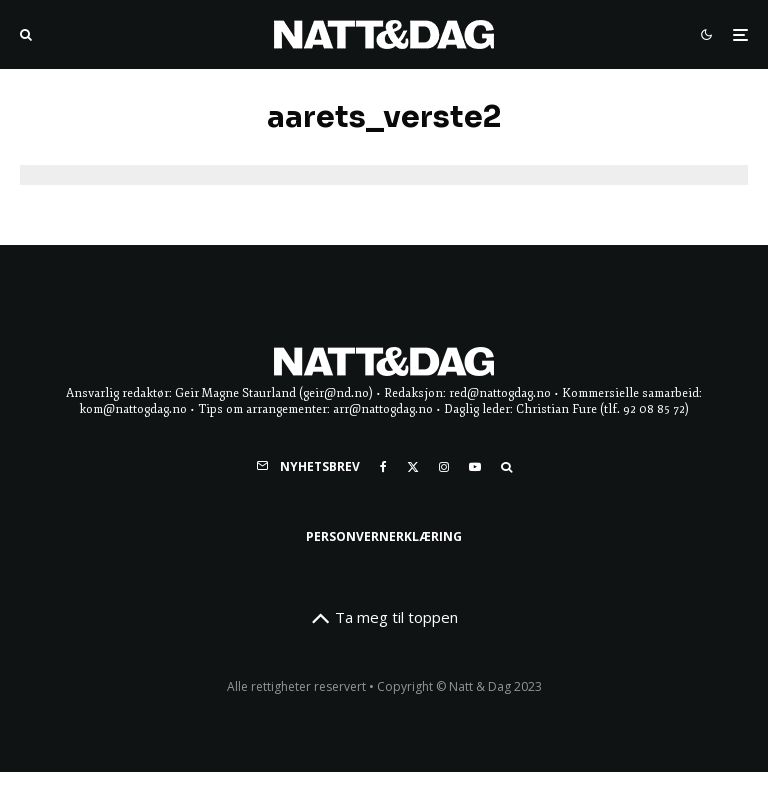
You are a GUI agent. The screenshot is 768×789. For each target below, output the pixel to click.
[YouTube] (475, 467)
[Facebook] (383, 467)
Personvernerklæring (384, 536)
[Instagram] (444, 467)
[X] (413, 467)
